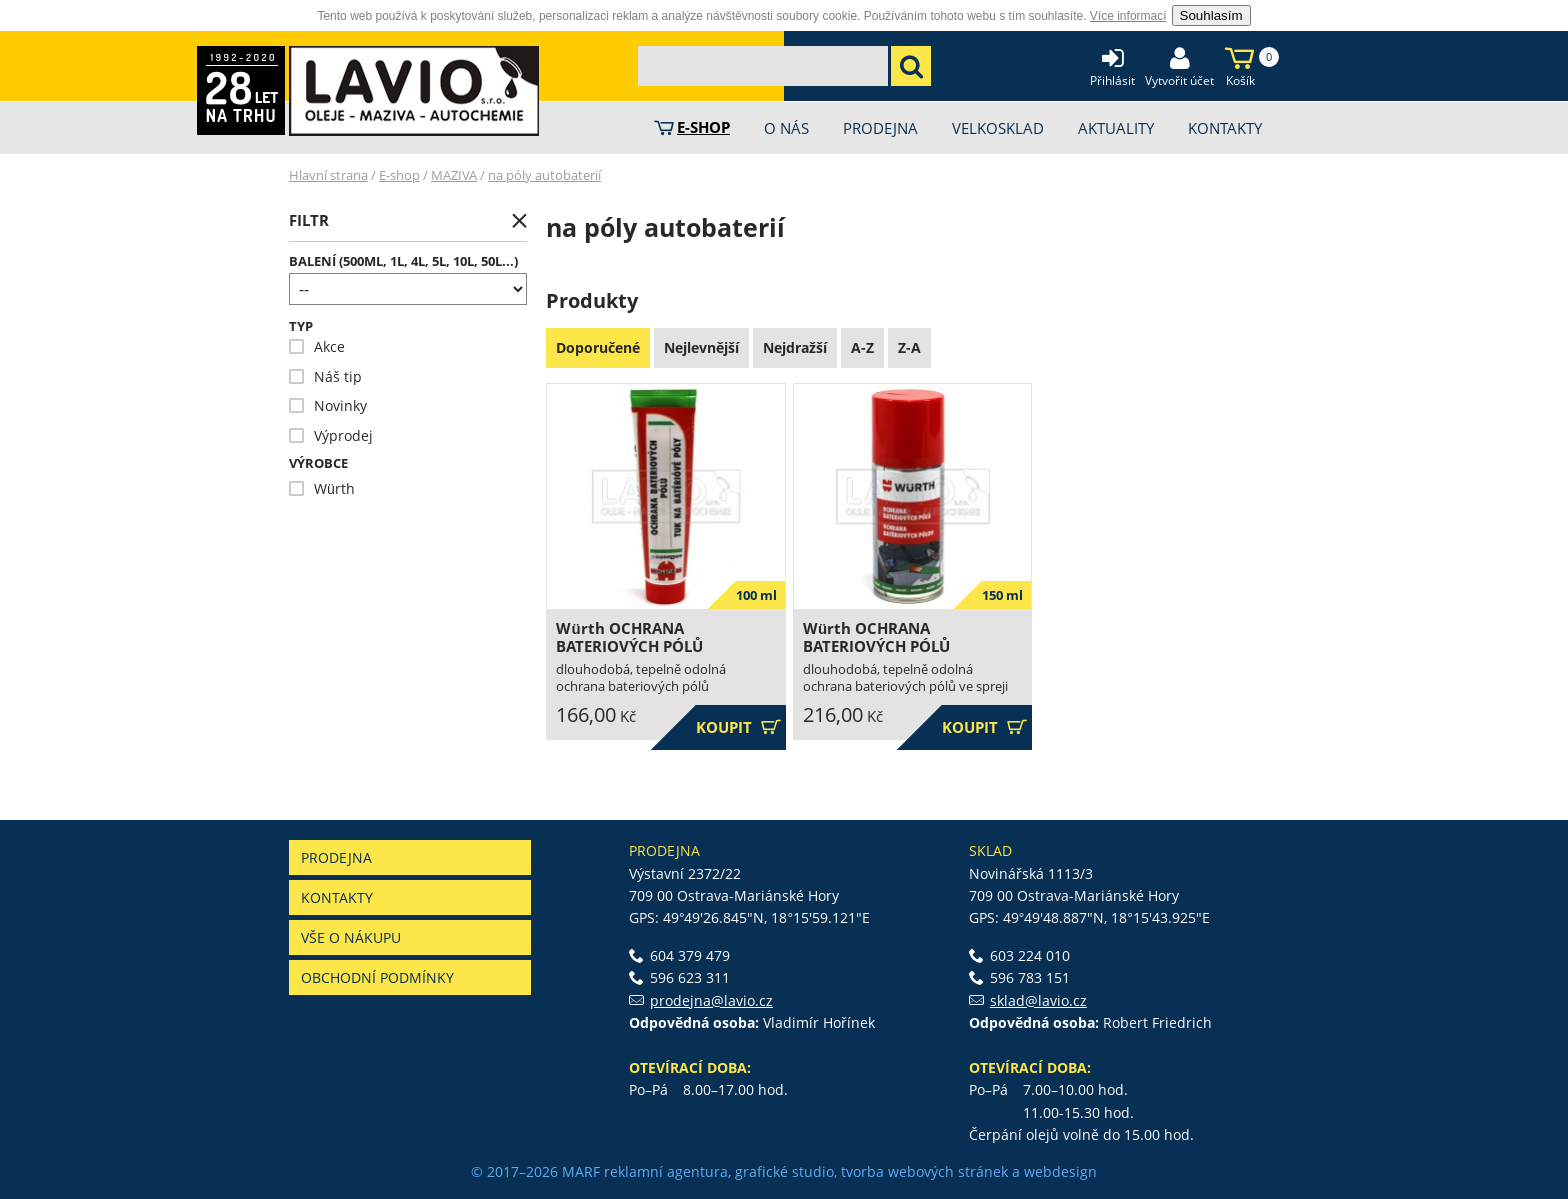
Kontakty (337, 897)
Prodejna (336, 857)
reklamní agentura (666, 1171)
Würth (322, 488)
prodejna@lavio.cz (711, 1000)
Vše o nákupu (351, 937)
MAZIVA (454, 175)
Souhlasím (1211, 15)
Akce (317, 346)
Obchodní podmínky (377, 977)
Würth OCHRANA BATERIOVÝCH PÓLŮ (629, 637)
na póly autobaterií (544, 175)
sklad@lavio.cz (1038, 1000)
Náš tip (325, 376)
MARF (581, 1171)
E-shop (399, 175)
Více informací (1128, 16)
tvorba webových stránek (924, 1171)
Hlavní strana (328, 175)
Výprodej (331, 435)
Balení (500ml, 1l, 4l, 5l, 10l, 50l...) (403, 261)
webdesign (1060, 1171)
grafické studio (784, 1171)
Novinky (328, 405)
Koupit (738, 727)
